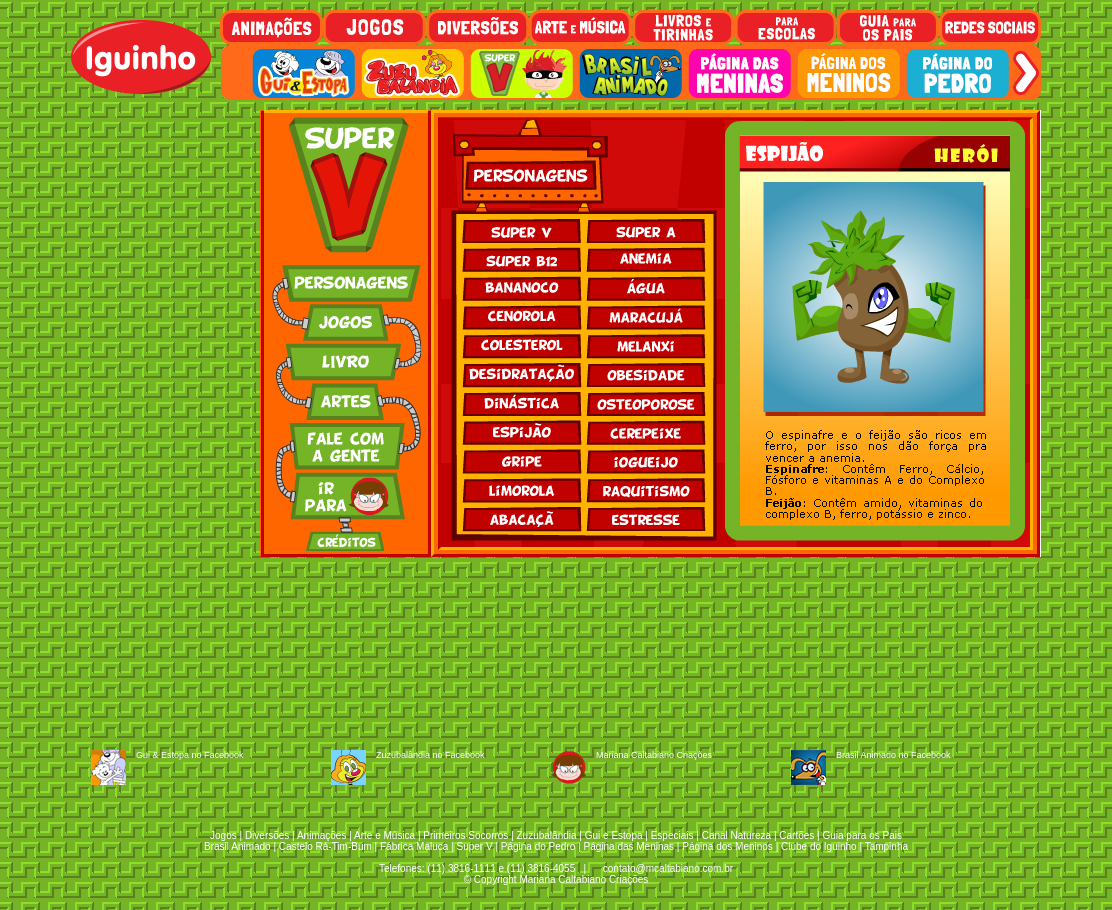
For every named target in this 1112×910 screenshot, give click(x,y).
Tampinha (886, 846)
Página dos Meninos (727, 846)
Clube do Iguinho (819, 846)
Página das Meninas (628, 846)
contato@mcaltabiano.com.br (668, 868)
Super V (475, 846)
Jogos (223, 835)
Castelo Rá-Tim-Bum (325, 846)
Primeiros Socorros (465, 835)
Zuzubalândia (547, 835)
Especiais (672, 835)
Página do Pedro (538, 846)
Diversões (267, 835)
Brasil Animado (237, 846)
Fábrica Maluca (414, 846)
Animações (321, 835)
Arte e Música (384, 835)
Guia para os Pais (862, 835)
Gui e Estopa (614, 835)
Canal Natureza (736, 835)
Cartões (796, 835)
